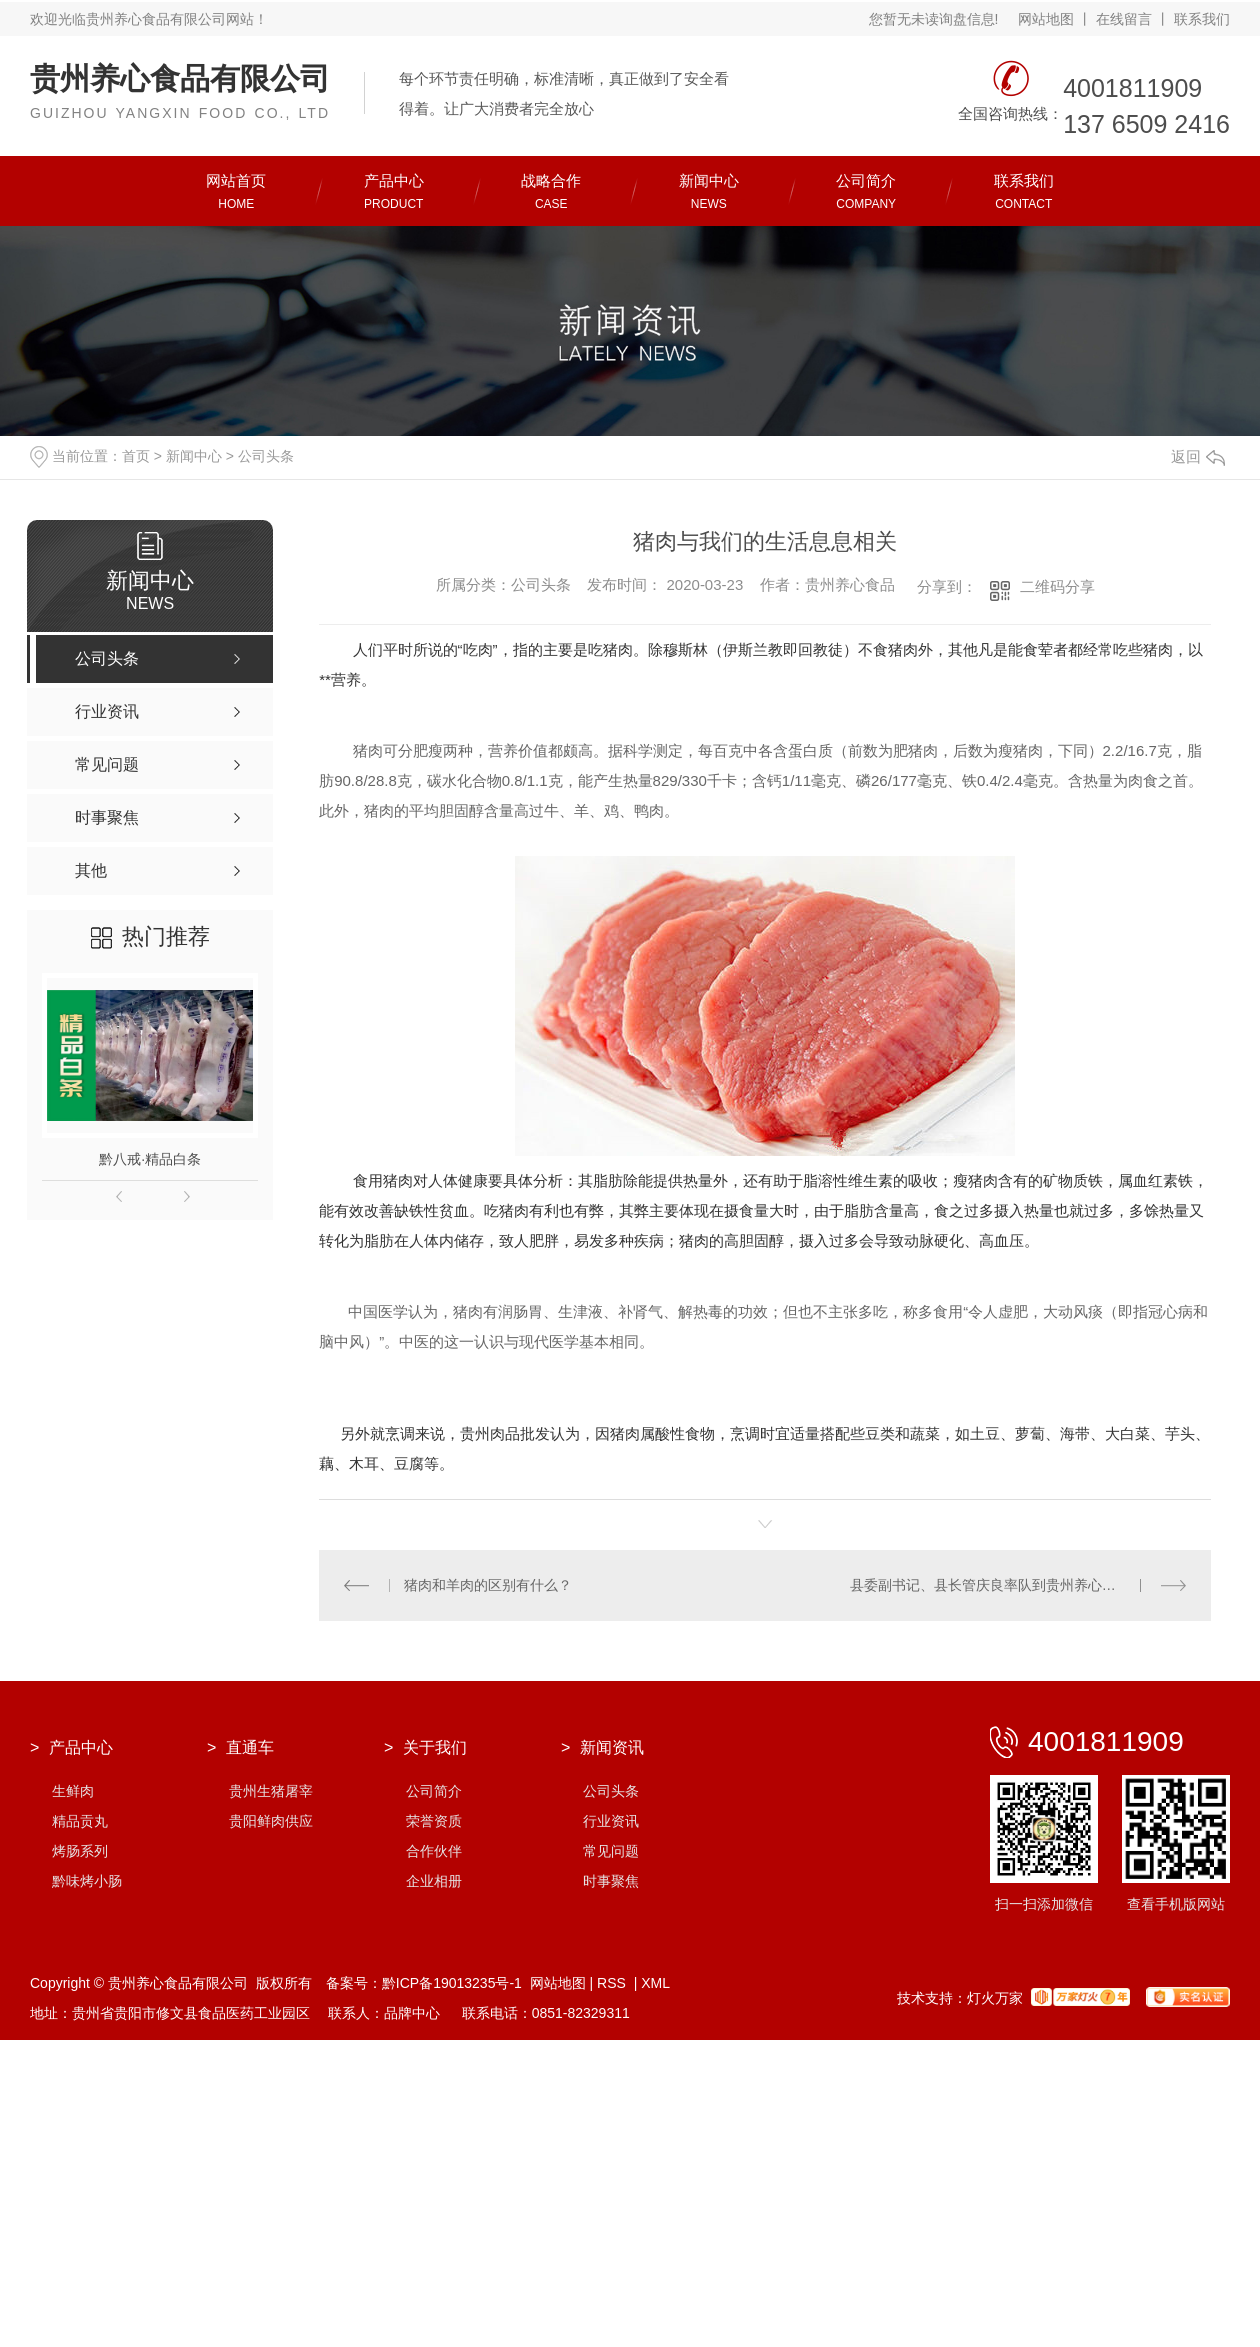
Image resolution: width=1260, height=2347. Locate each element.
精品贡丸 (80, 1821)
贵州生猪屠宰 (271, 1791)
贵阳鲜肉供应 (271, 1821)
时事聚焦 (611, 1881)
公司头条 (266, 456)
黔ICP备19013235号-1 (452, 1983)
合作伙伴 (434, 1851)
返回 (1198, 456)
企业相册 (434, 1881)
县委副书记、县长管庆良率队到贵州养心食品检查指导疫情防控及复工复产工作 (1018, 1585)
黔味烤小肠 (87, 1881)
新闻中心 (194, 456)
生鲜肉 (73, 1791)
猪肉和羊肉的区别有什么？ (488, 1585)
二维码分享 (1057, 586)
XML (655, 1983)
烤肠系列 (80, 1851)
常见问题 (611, 1851)
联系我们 (1202, 19)
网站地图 (1046, 19)
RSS (613, 1983)
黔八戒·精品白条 (150, 1159)
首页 (136, 456)
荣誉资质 (434, 1821)
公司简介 (434, 1791)
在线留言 (1124, 19)
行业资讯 (611, 1821)
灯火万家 (995, 1998)
